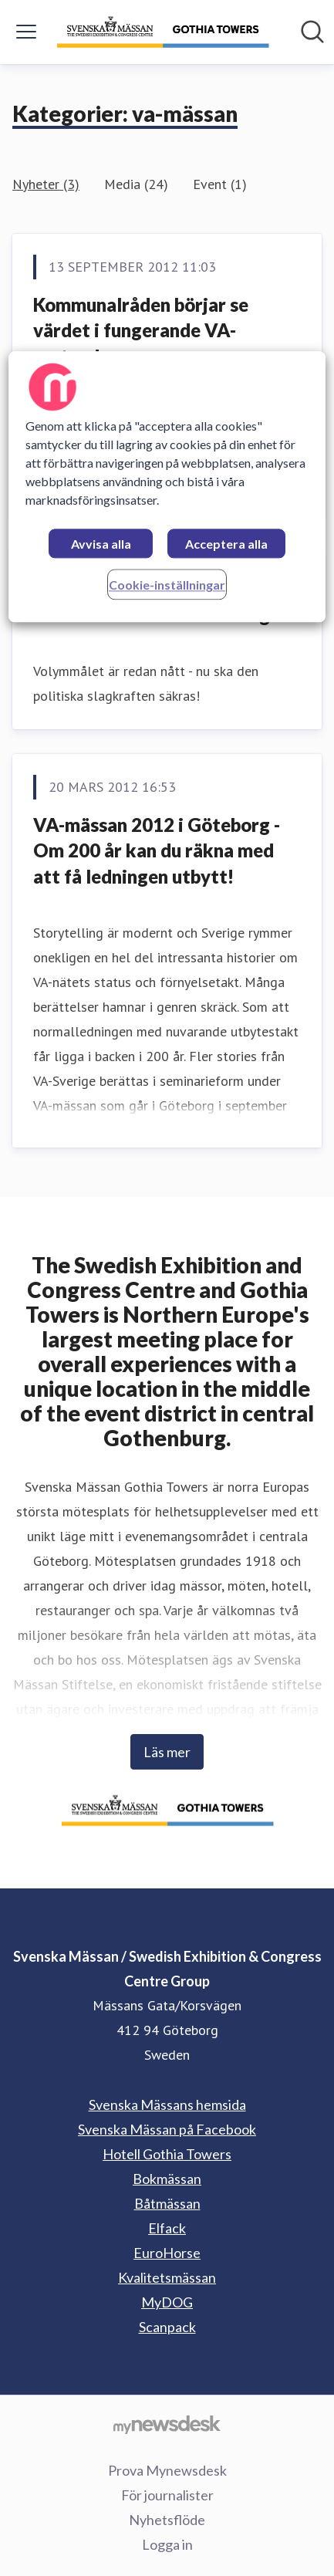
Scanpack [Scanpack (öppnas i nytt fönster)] (167, 2326)
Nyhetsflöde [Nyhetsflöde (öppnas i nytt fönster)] (167, 2519)
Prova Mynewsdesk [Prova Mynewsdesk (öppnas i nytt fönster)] (167, 2470)
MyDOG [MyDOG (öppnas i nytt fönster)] (167, 2302)
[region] (167, 486)
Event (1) (220, 184)
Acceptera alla (226, 543)
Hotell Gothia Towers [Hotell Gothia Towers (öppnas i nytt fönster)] (167, 2153)
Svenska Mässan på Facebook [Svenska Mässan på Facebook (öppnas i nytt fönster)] (167, 2129)
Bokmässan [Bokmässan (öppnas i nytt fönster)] (167, 2178)
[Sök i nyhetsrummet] (312, 31)
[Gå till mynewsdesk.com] (167, 2424)
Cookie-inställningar (167, 584)
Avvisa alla (101, 543)
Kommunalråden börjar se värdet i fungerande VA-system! (140, 330)
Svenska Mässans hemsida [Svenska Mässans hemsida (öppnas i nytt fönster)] (167, 2104)
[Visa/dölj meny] (26, 32)
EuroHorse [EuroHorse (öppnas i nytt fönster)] (167, 2252)
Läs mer (167, 1751)
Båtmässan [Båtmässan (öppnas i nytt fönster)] (167, 2203)
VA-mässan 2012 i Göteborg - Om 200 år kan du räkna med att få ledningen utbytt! (156, 850)
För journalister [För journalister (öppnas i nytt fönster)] (167, 2494)
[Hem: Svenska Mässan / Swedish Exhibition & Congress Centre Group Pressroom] (162, 32)
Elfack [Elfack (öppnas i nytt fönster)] (167, 2227)
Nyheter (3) (45, 184)
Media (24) (136, 184)
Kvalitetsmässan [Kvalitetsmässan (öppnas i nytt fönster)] (167, 2277)
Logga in (167, 2544)
